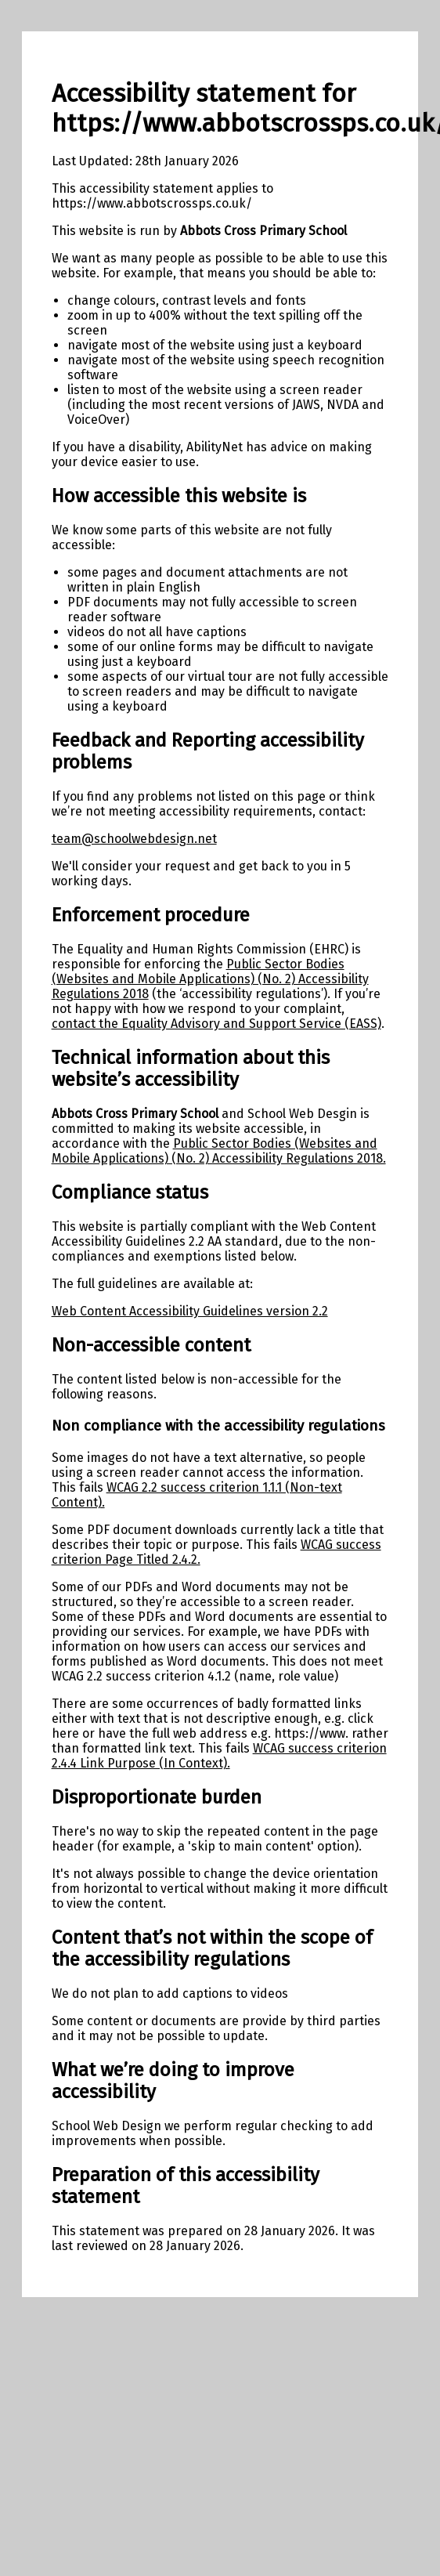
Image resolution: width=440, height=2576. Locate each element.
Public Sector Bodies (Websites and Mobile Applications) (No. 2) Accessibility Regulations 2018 (210, 979)
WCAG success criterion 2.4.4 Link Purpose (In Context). (219, 1756)
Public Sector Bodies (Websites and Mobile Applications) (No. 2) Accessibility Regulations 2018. (219, 1151)
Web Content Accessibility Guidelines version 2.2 (190, 1311)
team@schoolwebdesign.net (134, 838)
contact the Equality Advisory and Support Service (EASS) (216, 1023)
